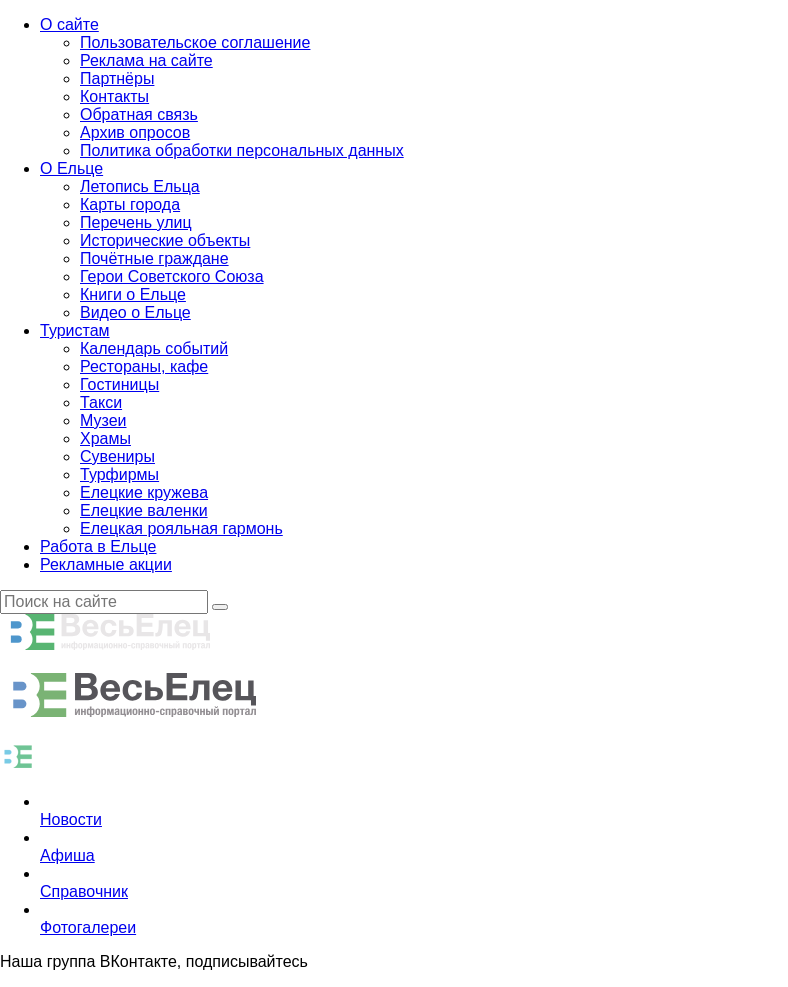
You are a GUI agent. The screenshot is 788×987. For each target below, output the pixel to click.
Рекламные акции (106, 564)
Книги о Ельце (133, 294)
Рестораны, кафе (144, 366)
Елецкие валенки (144, 510)
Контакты (114, 96)
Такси (101, 402)
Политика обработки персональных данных (242, 150)
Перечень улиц (136, 222)
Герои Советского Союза (172, 276)
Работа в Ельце (98, 546)
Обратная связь (139, 114)
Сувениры (117, 456)
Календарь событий (154, 348)
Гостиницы (119, 384)
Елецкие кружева (144, 492)
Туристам (75, 330)
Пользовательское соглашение (195, 42)
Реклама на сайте (146, 60)
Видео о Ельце (135, 312)
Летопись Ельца (140, 186)
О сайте (69, 24)
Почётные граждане (154, 258)
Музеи (103, 420)
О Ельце (71, 168)
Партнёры (117, 78)
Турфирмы (119, 474)
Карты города (130, 204)
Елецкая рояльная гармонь (181, 528)
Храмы (105, 438)
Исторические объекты (165, 240)
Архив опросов (135, 132)
